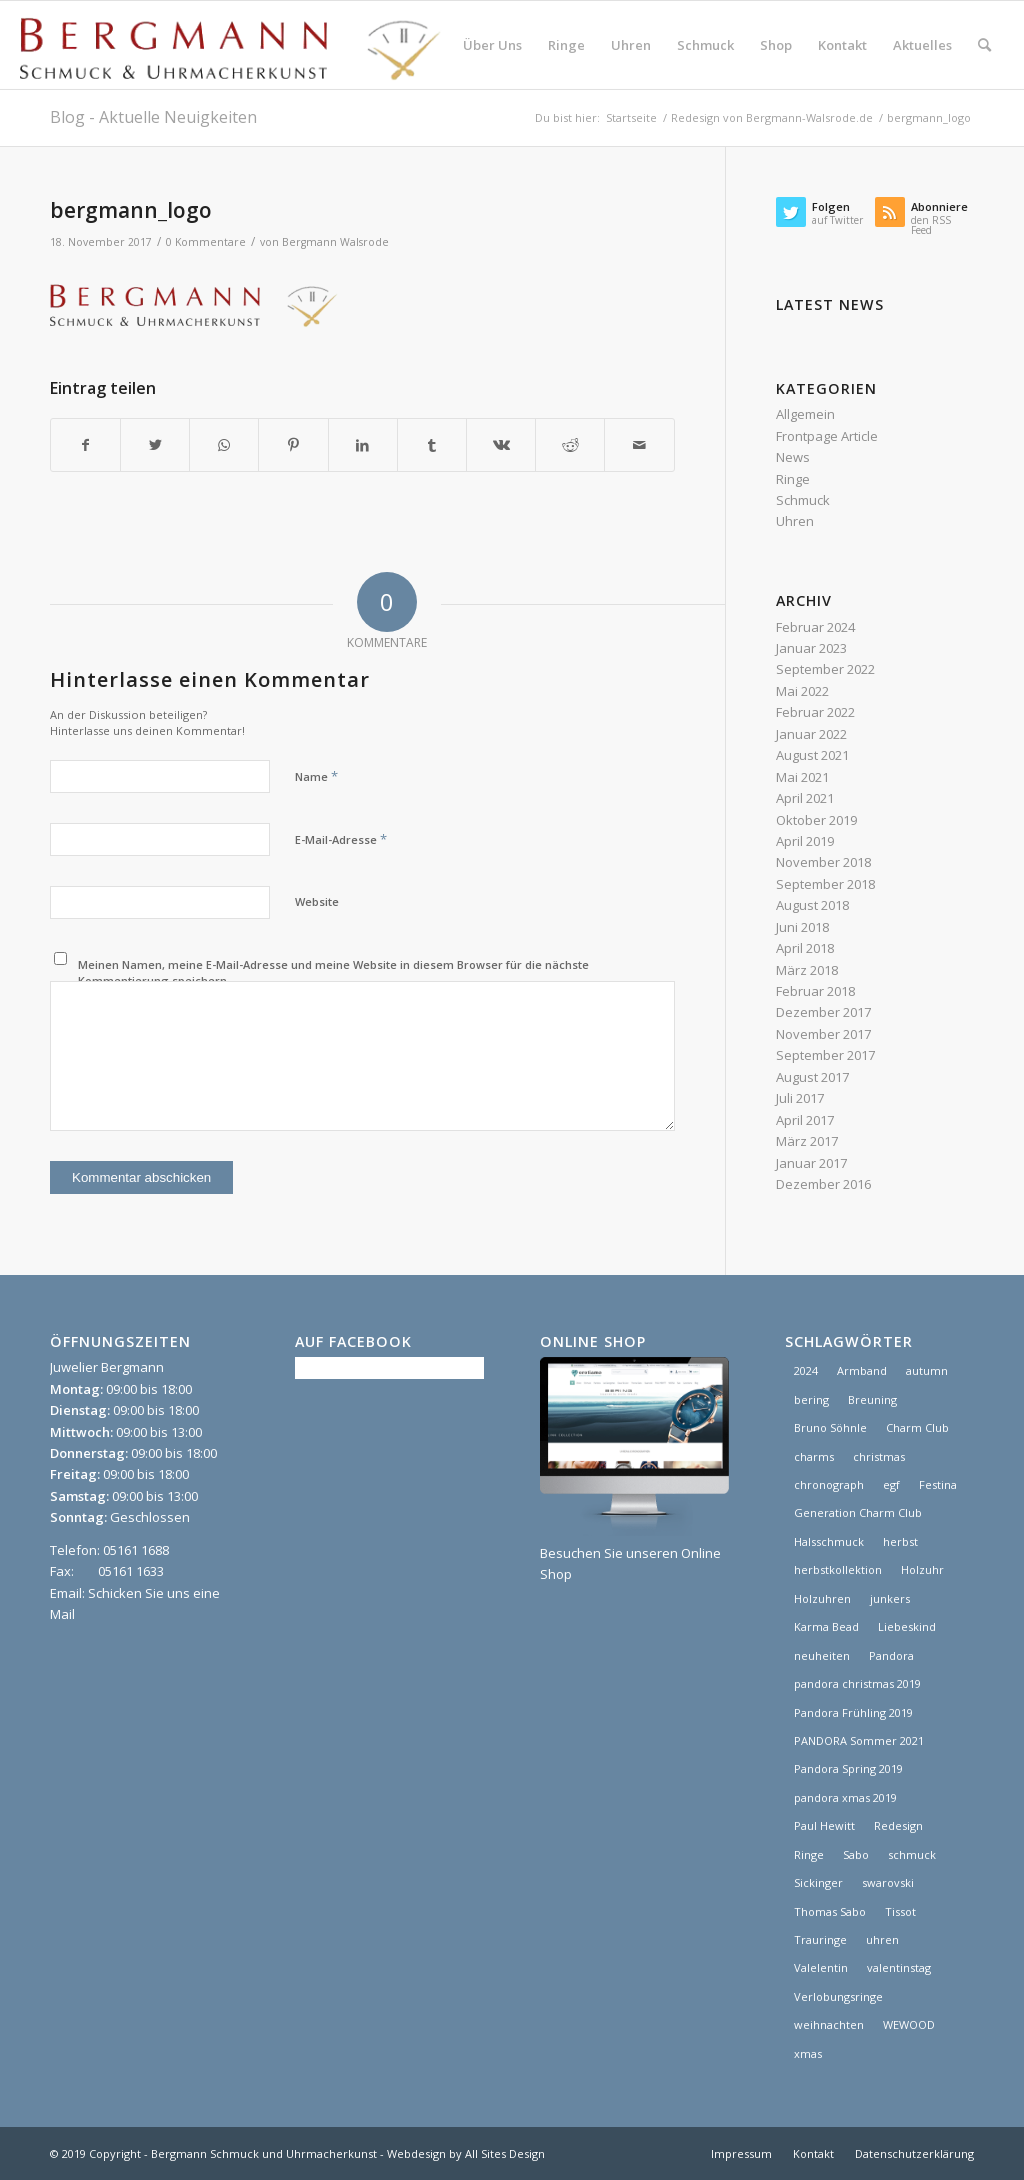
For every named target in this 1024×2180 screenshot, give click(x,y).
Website (317, 901)
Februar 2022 (815, 712)
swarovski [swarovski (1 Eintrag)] (888, 1882)
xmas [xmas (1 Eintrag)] (808, 2053)
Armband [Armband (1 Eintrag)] (862, 1370)
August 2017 (812, 1077)
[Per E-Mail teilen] (639, 445)
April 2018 (805, 948)
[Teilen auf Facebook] (85, 445)
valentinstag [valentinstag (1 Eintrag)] (899, 1967)
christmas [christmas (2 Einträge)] (879, 1456)
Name (316, 776)
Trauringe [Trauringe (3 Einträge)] (820, 1939)
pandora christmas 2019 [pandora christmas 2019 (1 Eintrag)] (857, 1683)
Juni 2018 (802, 927)
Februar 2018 (815, 991)
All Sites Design (505, 2153)
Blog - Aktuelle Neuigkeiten (153, 117)
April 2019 (805, 841)
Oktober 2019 (816, 820)
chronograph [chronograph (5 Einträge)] (829, 1484)
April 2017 (805, 1120)
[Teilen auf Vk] (501, 445)
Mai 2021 (802, 777)
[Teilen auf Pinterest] (293, 445)
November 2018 (823, 862)
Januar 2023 (811, 648)
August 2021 (812, 755)
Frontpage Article (827, 436)
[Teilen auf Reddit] (570, 445)
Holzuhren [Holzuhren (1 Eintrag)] (822, 1598)
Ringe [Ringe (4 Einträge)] (809, 1854)
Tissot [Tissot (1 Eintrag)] (900, 1911)
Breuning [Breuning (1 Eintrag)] (872, 1399)
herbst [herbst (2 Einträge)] (900, 1541)
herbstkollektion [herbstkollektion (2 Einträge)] (838, 1569)
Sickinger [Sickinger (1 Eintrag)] (818, 1882)
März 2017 (807, 1141)
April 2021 (805, 798)
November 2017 (823, 1034)
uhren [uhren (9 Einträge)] (882, 1939)
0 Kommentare (206, 242)
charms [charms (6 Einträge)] (814, 1456)
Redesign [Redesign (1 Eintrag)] (898, 1825)
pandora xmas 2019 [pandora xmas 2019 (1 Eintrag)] (845, 1797)
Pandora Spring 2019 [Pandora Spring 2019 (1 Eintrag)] (848, 1768)
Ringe (793, 479)
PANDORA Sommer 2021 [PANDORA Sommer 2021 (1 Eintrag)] (859, 1740)
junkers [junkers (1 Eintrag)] (890, 1598)
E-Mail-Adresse (341, 839)
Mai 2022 (802, 691)
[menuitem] (492, 45)
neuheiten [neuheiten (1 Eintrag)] (822, 1655)
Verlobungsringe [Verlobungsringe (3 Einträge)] (838, 1996)
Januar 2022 (811, 734)
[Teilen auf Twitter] (155, 445)
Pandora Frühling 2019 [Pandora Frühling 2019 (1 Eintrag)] (853, 1712)
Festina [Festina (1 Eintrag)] (938, 1484)
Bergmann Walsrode (335, 242)
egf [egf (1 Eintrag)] (891, 1484)
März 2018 (807, 970)
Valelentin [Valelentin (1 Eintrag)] (821, 1967)
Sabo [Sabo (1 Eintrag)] (856, 1854)
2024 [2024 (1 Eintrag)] (806, 1370)
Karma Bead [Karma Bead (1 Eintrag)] (826, 1626)
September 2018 (825, 884)
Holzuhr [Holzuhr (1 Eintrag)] (922, 1569)
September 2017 (825, 1055)
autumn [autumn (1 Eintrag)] (927, 1370)
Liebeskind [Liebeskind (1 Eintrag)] (907, 1626)
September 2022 (825, 669)
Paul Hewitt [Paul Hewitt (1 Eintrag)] (824, 1825)
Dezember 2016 (823, 1184)
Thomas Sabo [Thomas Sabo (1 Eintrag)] (830, 1911)
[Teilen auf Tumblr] (432, 445)
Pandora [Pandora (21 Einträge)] (891, 1655)
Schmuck (803, 500)
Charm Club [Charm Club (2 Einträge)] (917, 1427)
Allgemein (805, 414)
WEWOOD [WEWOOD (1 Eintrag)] (909, 2024)
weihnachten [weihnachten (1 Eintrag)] (829, 2024)
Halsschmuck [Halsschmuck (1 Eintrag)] (829, 1541)
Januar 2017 (811, 1163)
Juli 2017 (800, 1098)
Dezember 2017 (823, 1012)
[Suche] (984, 45)
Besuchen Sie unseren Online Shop (634, 1552)
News (793, 457)
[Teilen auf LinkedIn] (363, 445)
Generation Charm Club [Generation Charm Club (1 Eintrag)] (858, 1512)
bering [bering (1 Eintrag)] (811, 1399)
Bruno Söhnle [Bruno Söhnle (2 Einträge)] (830, 1427)
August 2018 (812, 905)
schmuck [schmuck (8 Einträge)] (912, 1854)
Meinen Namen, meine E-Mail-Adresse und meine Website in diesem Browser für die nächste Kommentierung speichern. (333, 973)
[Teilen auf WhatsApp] (224, 445)
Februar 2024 (815, 627)
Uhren (795, 521)
